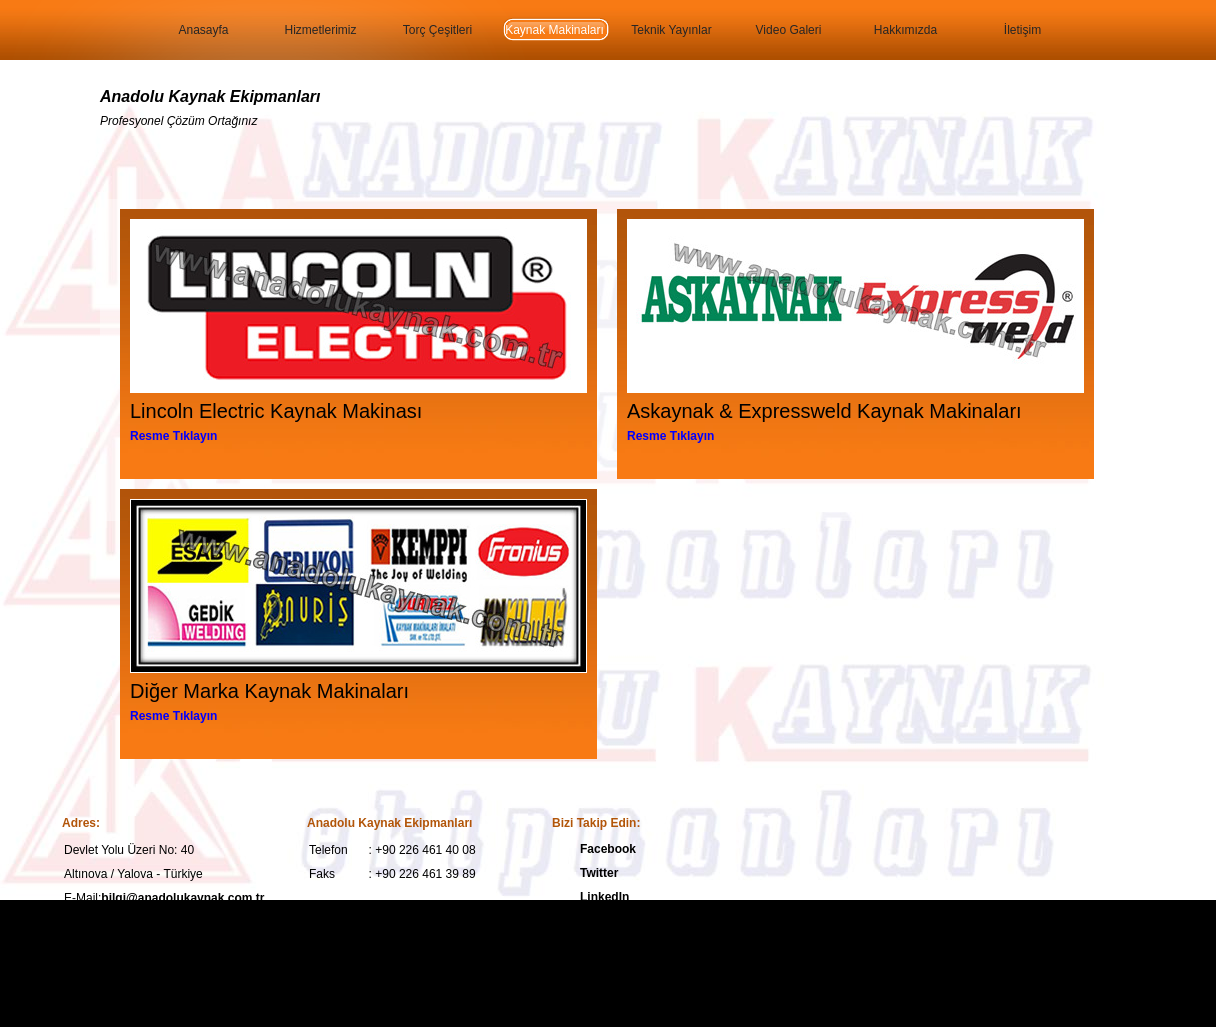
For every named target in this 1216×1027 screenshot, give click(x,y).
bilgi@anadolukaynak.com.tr (182, 898)
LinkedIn (604, 897)
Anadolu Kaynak (336, 953)
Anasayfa (203, 30)
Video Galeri (789, 30)
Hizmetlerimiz (321, 30)
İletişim (1022, 30)
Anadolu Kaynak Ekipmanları (210, 96)
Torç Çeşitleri (437, 30)
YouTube (605, 921)
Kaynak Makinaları (554, 30)
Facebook (608, 849)
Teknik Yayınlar (671, 30)
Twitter (599, 873)
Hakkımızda (905, 30)
